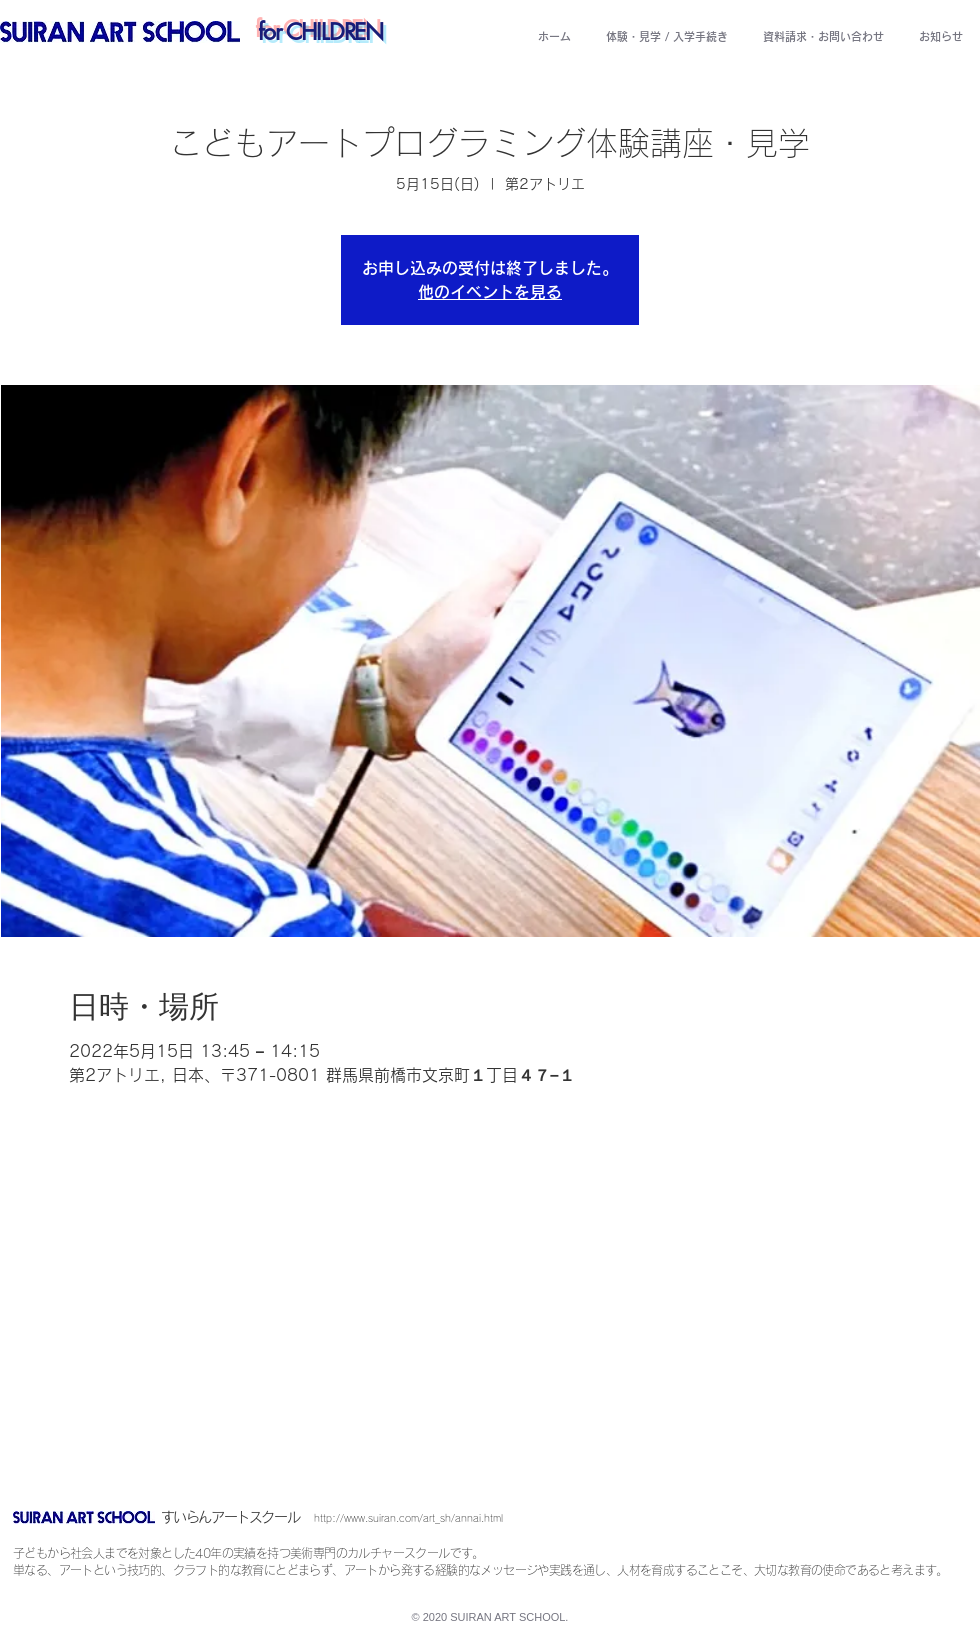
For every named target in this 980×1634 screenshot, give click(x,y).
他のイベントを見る (490, 292)
